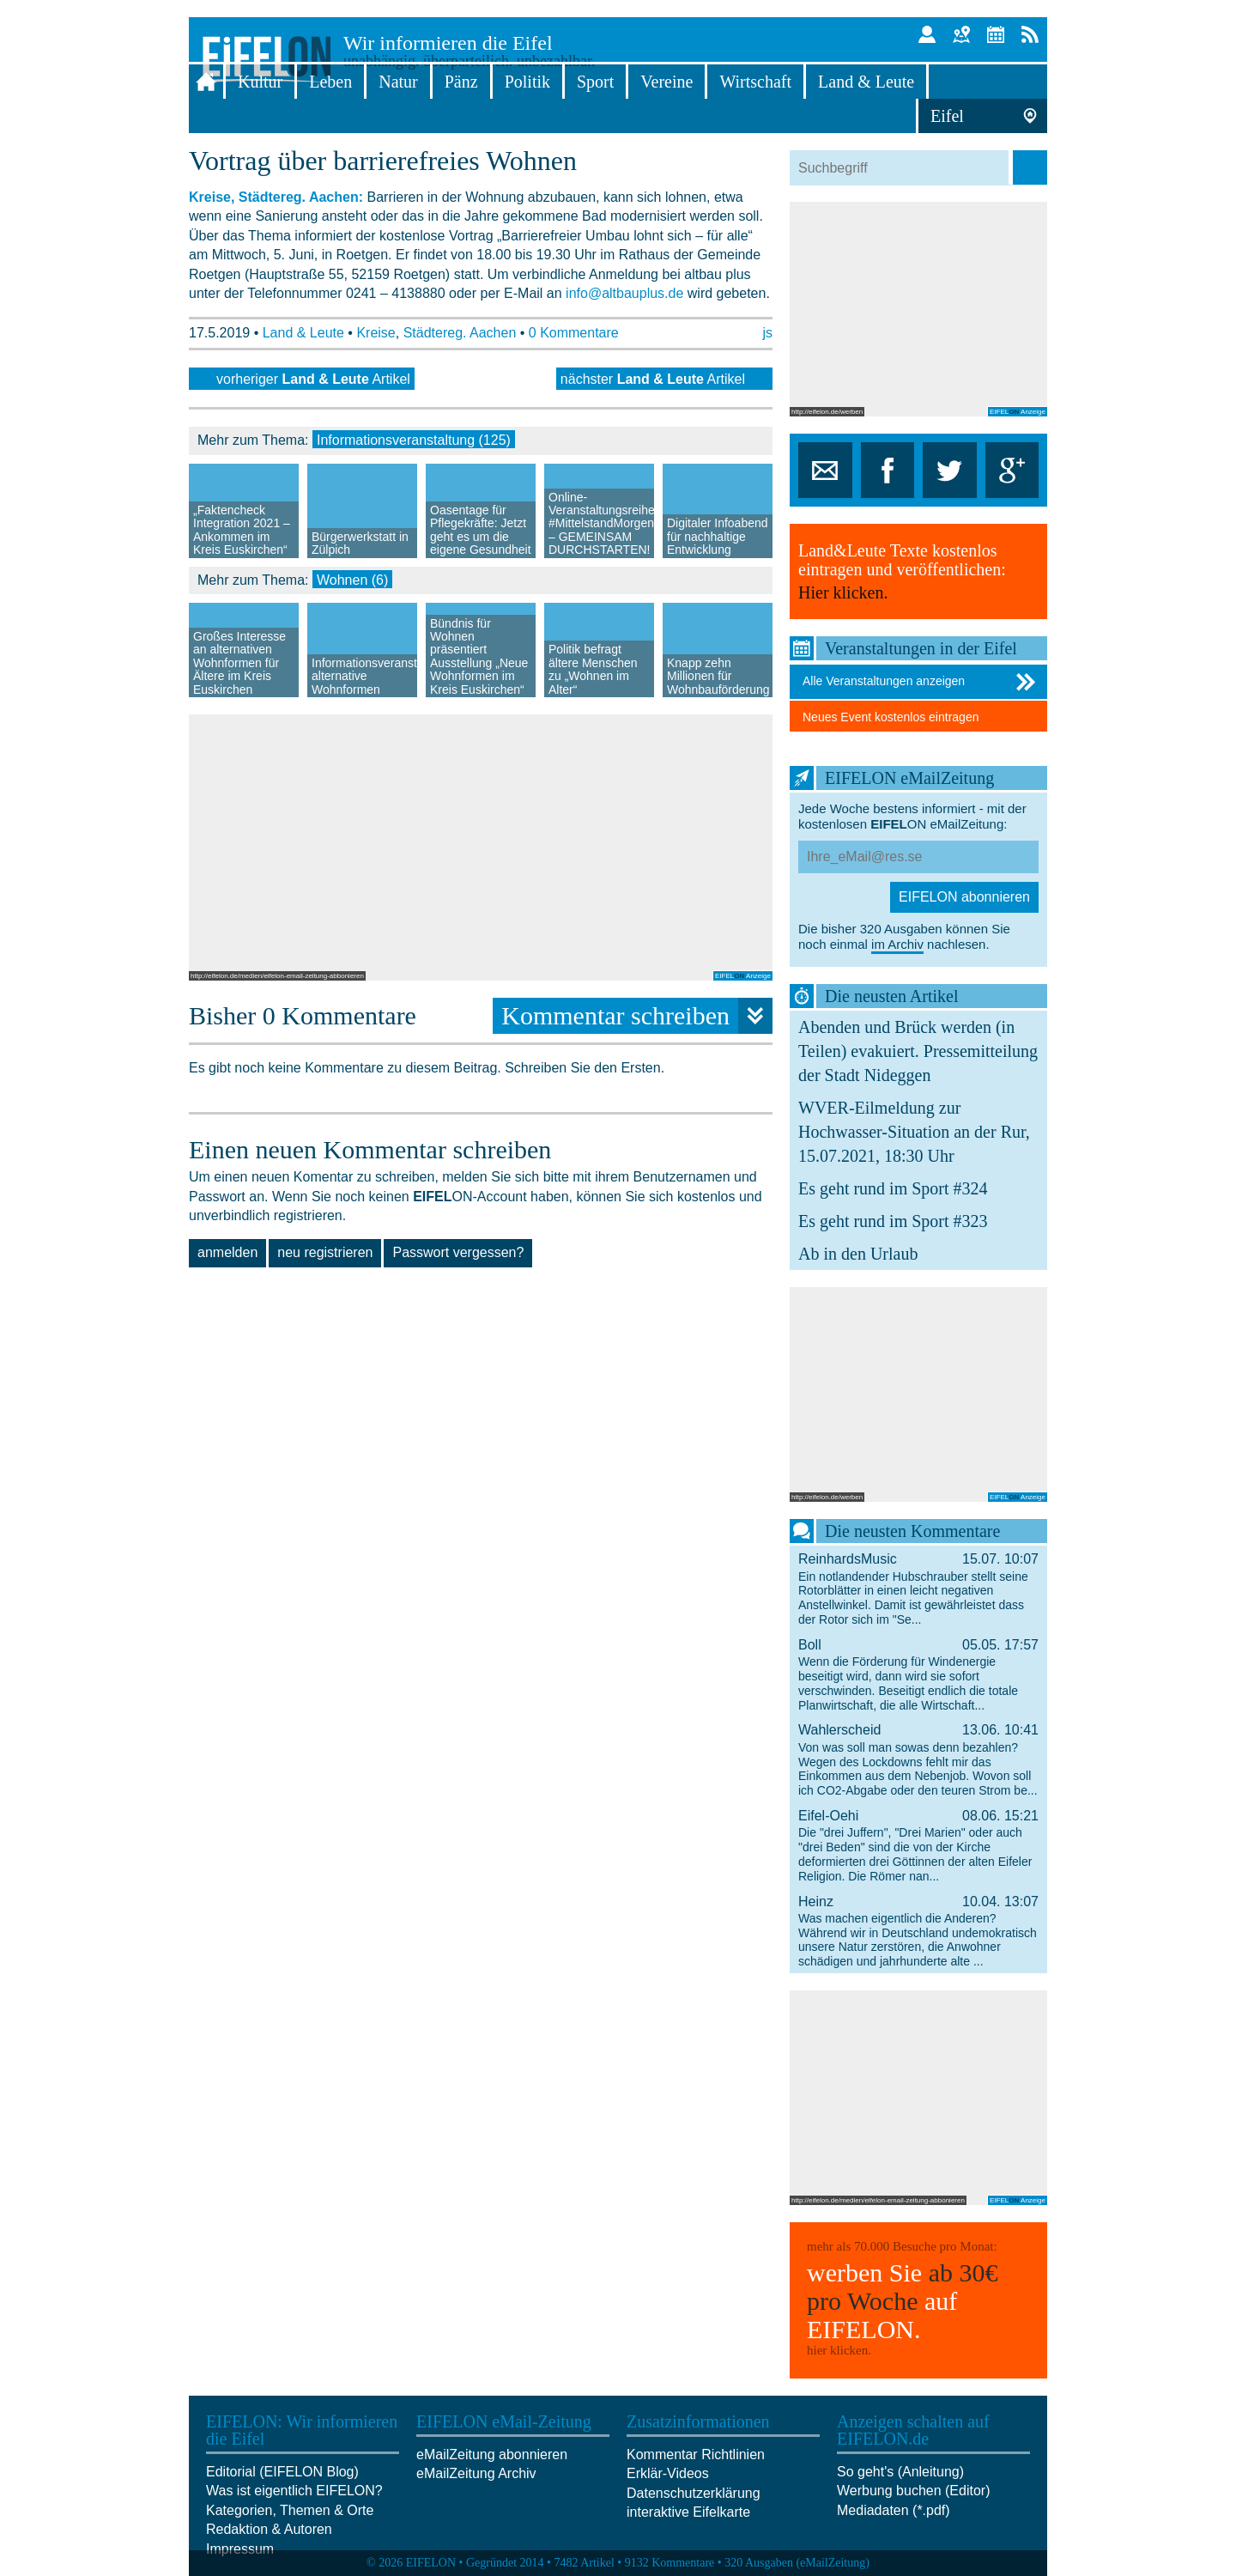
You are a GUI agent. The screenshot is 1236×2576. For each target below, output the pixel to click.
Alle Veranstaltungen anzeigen (921, 682)
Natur (398, 81)
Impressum (240, 2549)
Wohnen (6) (352, 580)
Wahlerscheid (918, 1759)
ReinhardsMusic (918, 1588)
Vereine (666, 81)
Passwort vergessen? (458, 1252)
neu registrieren (325, 1252)
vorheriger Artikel (313, 379)
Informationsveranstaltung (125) (414, 440)
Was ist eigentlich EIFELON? (294, 2490)
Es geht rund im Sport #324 (893, 1188)
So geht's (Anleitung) (900, 2471)
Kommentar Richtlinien (696, 2454)
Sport (595, 81)
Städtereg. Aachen (460, 332)
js (767, 332)
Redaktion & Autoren (269, 2529)
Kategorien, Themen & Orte (289, 2510)
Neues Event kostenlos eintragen (890, 717)
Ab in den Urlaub (858, 1253)
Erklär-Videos (668, 2473)
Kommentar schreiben (636, 1016)
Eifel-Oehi (918, 1845)
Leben (330, 81)
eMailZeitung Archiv (476, 2473)
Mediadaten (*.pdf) (893, 2510)
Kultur (260, 81)
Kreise (375, 332)
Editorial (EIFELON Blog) (282, 2471)
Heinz (918, 1931)
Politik (527, 81)
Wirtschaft (755, 81)
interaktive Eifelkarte (688, 2512)
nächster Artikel (652, 379)
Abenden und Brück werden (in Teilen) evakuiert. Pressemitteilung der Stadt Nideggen (918, 1051)
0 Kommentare (574, 332)
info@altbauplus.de (624, 293)
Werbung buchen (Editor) (913, 2490)
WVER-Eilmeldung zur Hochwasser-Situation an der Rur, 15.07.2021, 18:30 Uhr (914, 1131)
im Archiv (897, 944)
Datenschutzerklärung (693, 2493)
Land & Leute (866, 81)
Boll (918, 1674)
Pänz (461, 81)
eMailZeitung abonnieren (491, 2454)
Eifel (947, 115)
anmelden (227, 1252)
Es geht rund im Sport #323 (893, 1221)
